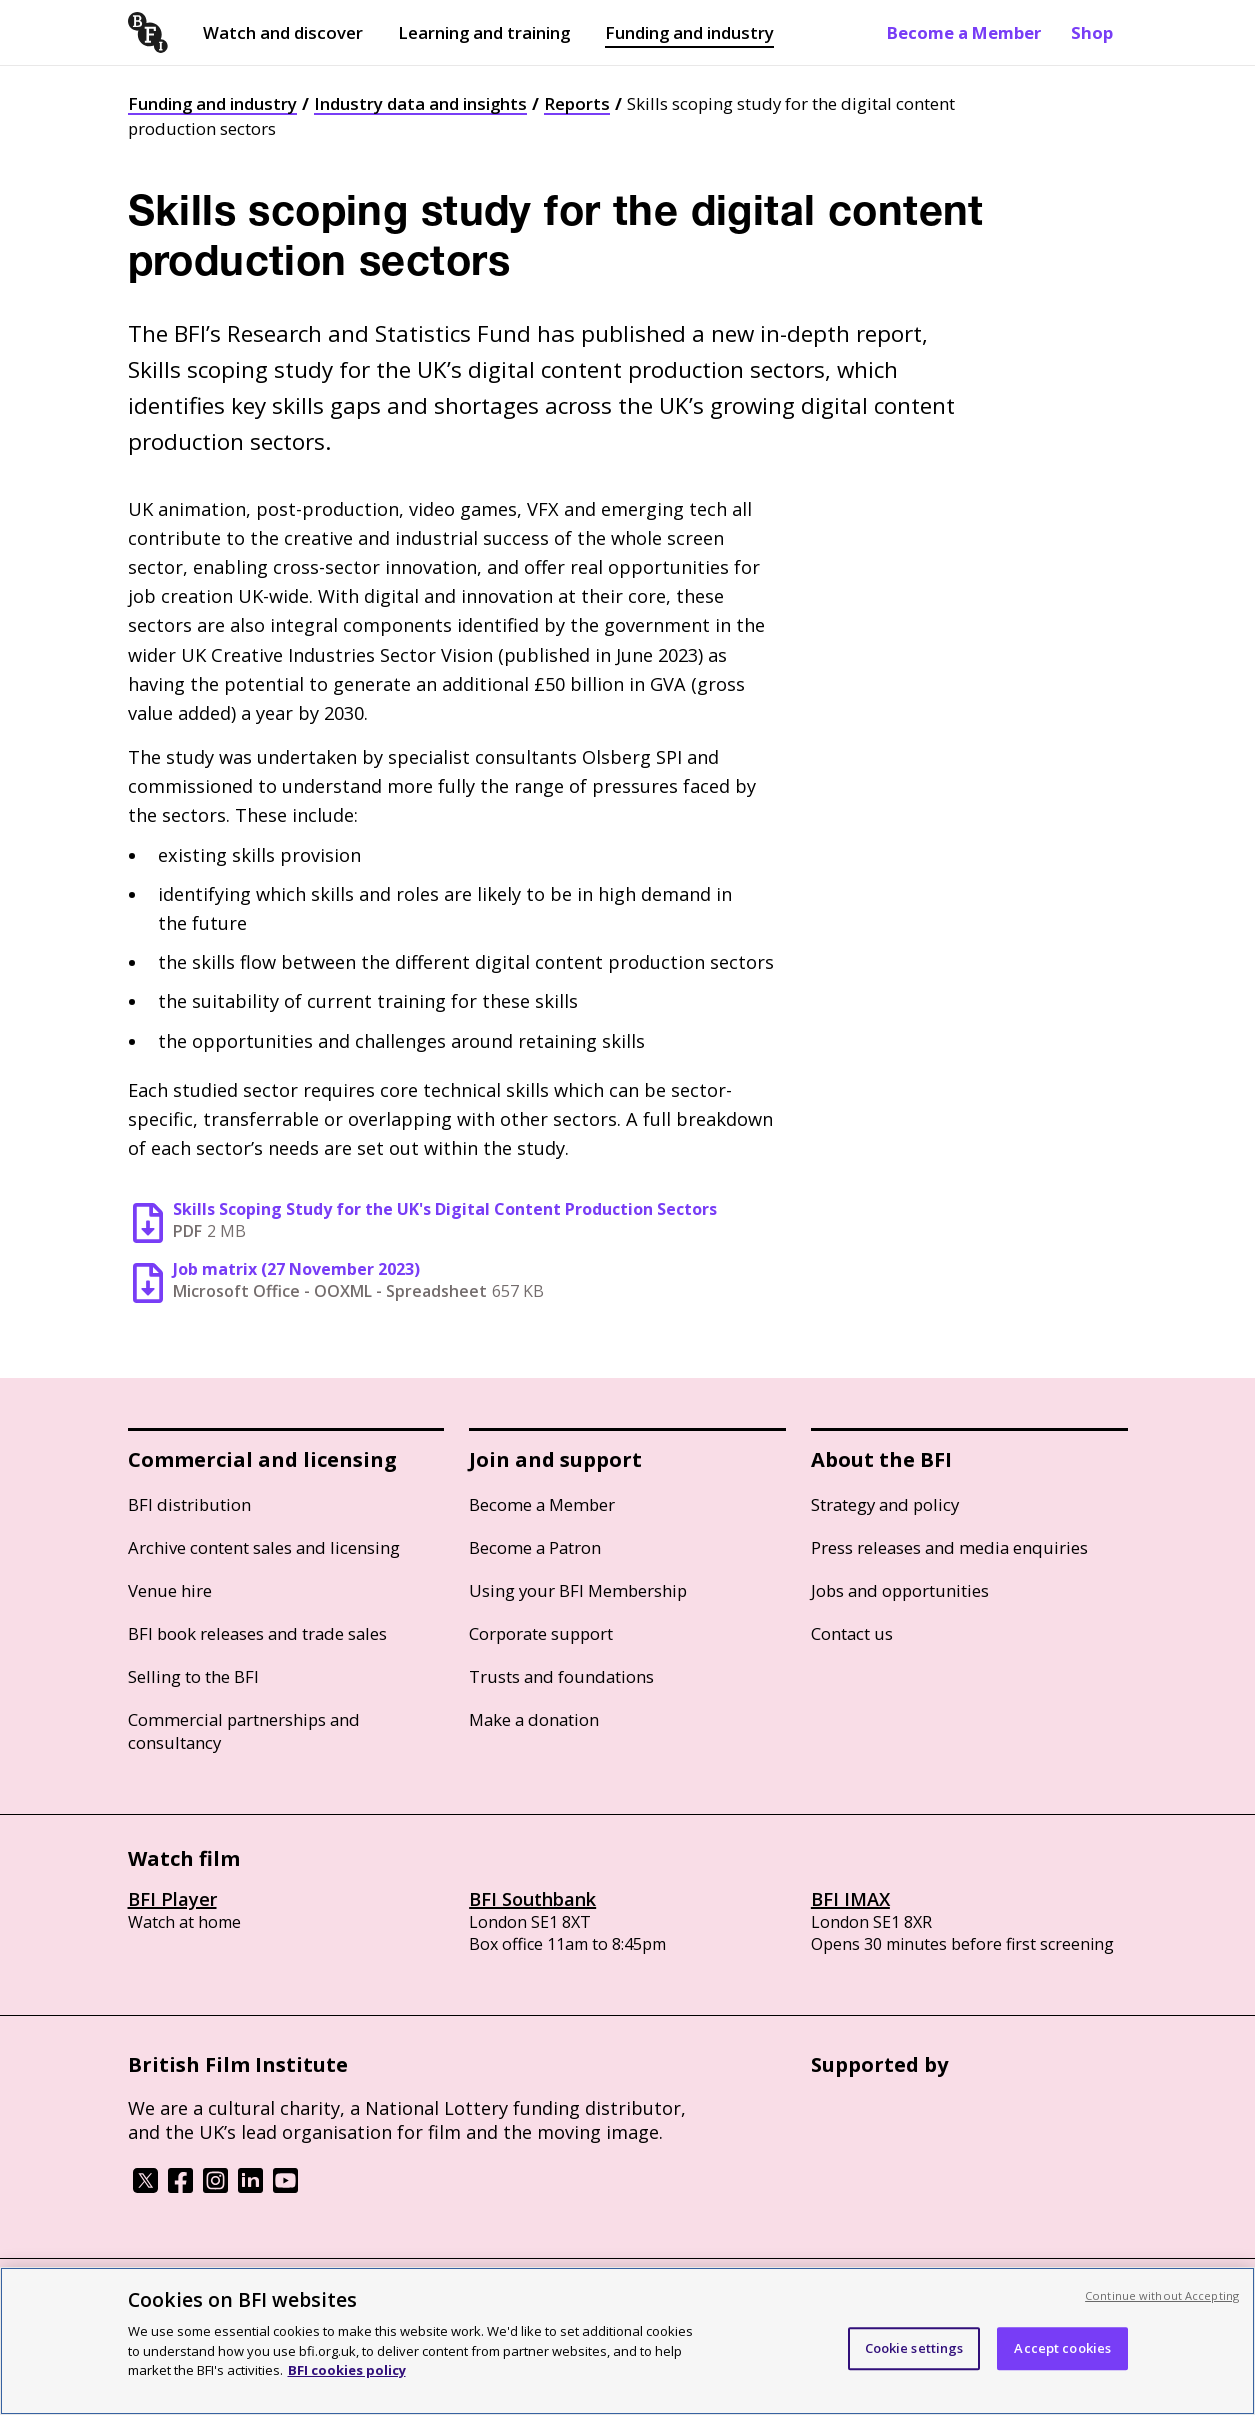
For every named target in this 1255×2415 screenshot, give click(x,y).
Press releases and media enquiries (949, 1547)
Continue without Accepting (1162, 2316)
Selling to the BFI (193, 1676)
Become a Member (964, 32)
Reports (577, 103)
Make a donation (534, 1719)
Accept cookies (1062, 2369)
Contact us (852, 1633)
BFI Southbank (532, 1899)
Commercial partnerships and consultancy (244, 1731)
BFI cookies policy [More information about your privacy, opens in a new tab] (347, 2392)
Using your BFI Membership (578, 1590)
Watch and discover (283, 32)
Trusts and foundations (561, 1676)
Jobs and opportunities (900, 1590)
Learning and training (484, 32)
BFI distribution (189, 1504)
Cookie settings (914, 2369)
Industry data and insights (420, 103)
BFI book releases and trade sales (257, 1633)
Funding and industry (689, 32)
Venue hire (170, 1590)
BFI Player (172, 1899)
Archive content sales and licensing (264, 1547)
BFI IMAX (850, 1899)
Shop (1092, 32)
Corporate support (541, 1633)
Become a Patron (535, 1547)
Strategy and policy (885, 1504)
